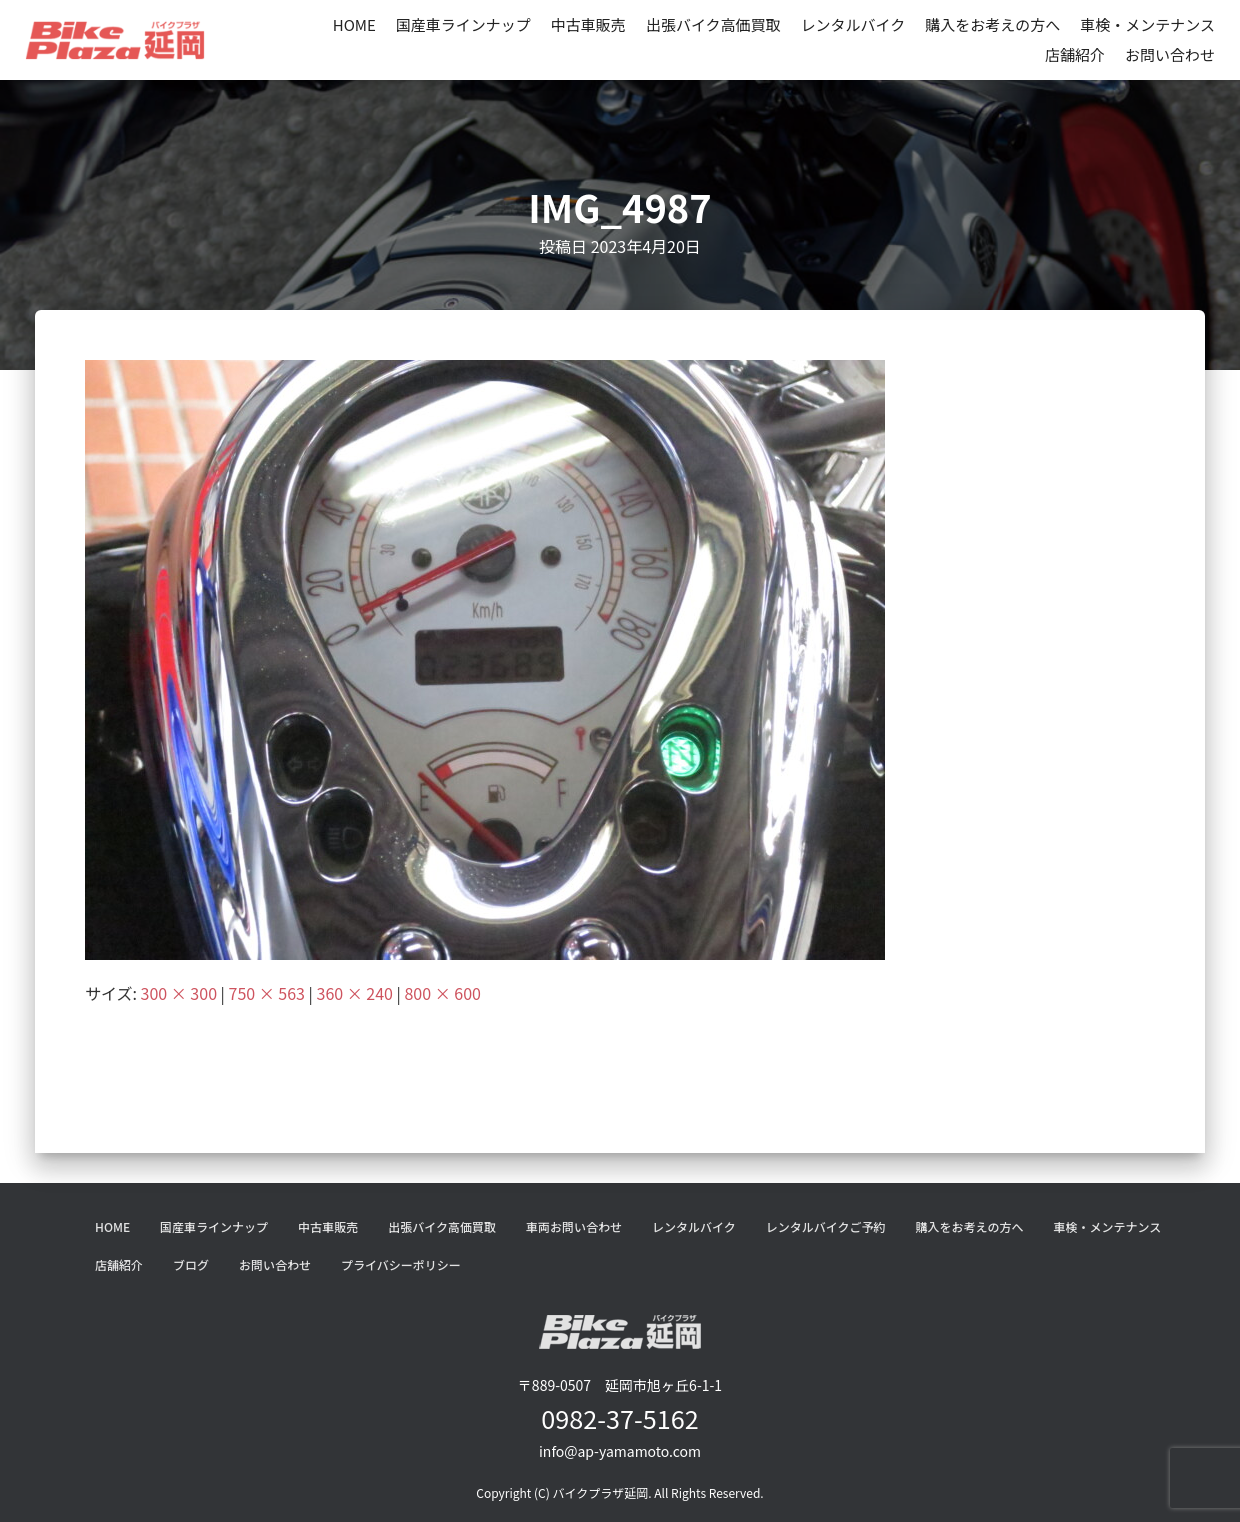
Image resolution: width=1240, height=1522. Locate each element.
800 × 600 (442, 993)
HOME (354, 24)
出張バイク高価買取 (713, 24)
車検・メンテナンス (1147, 24)
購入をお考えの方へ (992, 24)
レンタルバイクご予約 (826, 1226)
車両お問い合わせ (574, 1226)
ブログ (191, 1264)
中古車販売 (588, 24)
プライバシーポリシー (401, 1264)
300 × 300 (179, 993)
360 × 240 (355, 993)
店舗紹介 (1075, 54)
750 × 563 (267, 993)
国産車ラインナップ (463, 24)
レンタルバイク (853, 24)
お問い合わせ (1170, 54)
